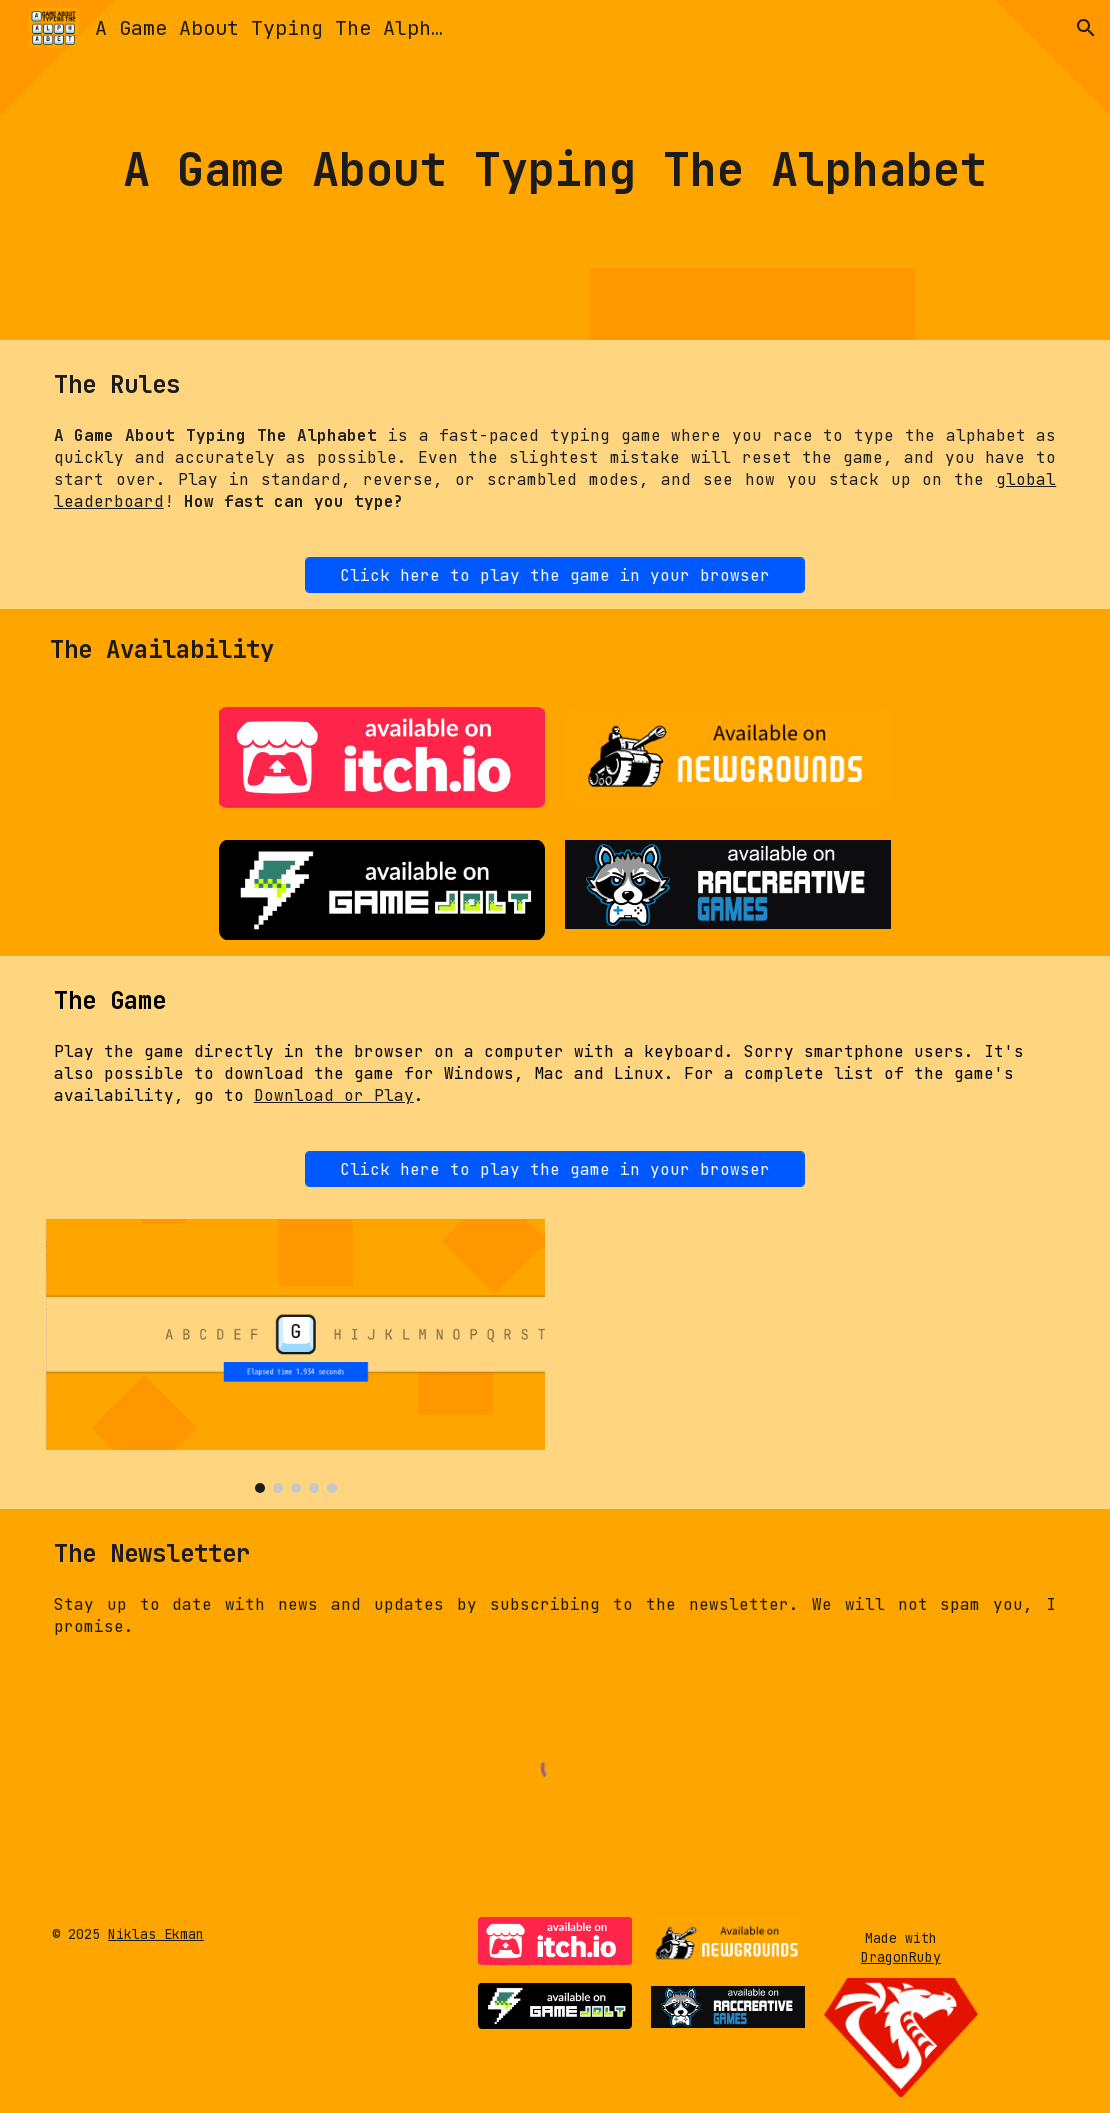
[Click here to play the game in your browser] (555, 575)
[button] (1086, 28)
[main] (555, 170)
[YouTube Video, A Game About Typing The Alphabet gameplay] (815, 1356)
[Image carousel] (296, 1356)
